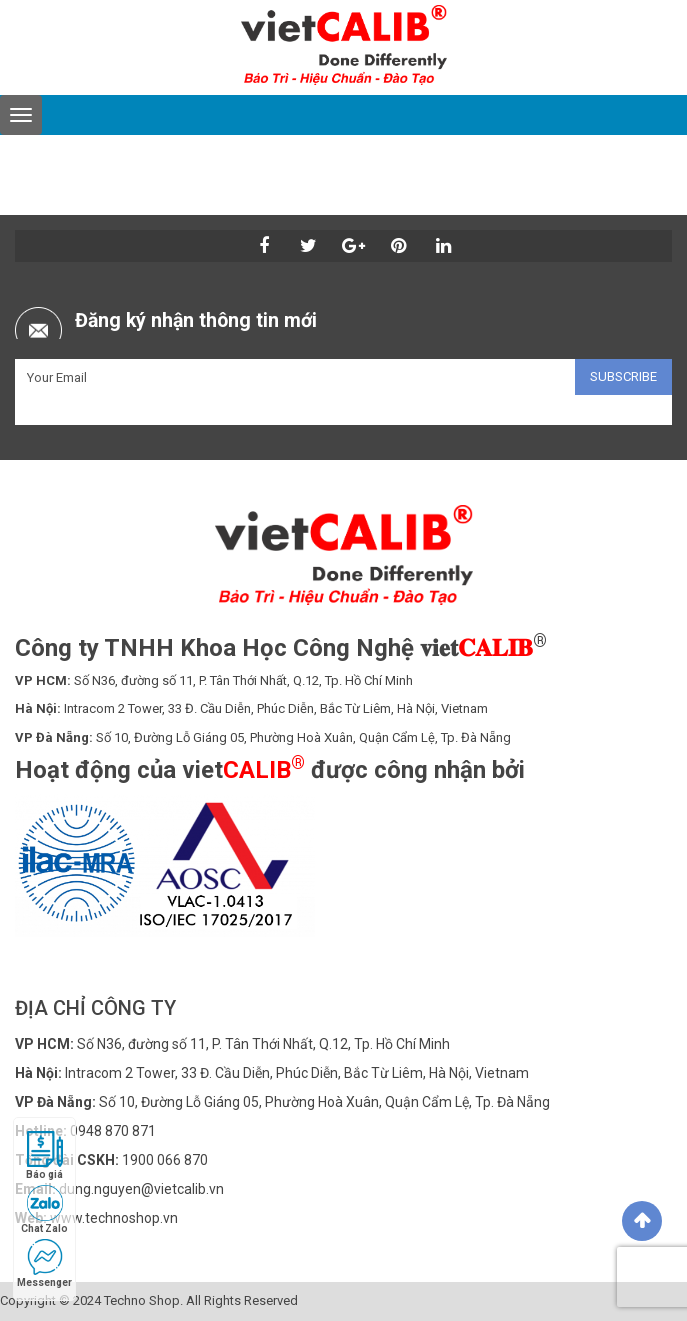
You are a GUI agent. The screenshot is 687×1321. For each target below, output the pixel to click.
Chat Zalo (44, 1209)
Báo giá (44, 1155)
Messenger (44, 1263)
